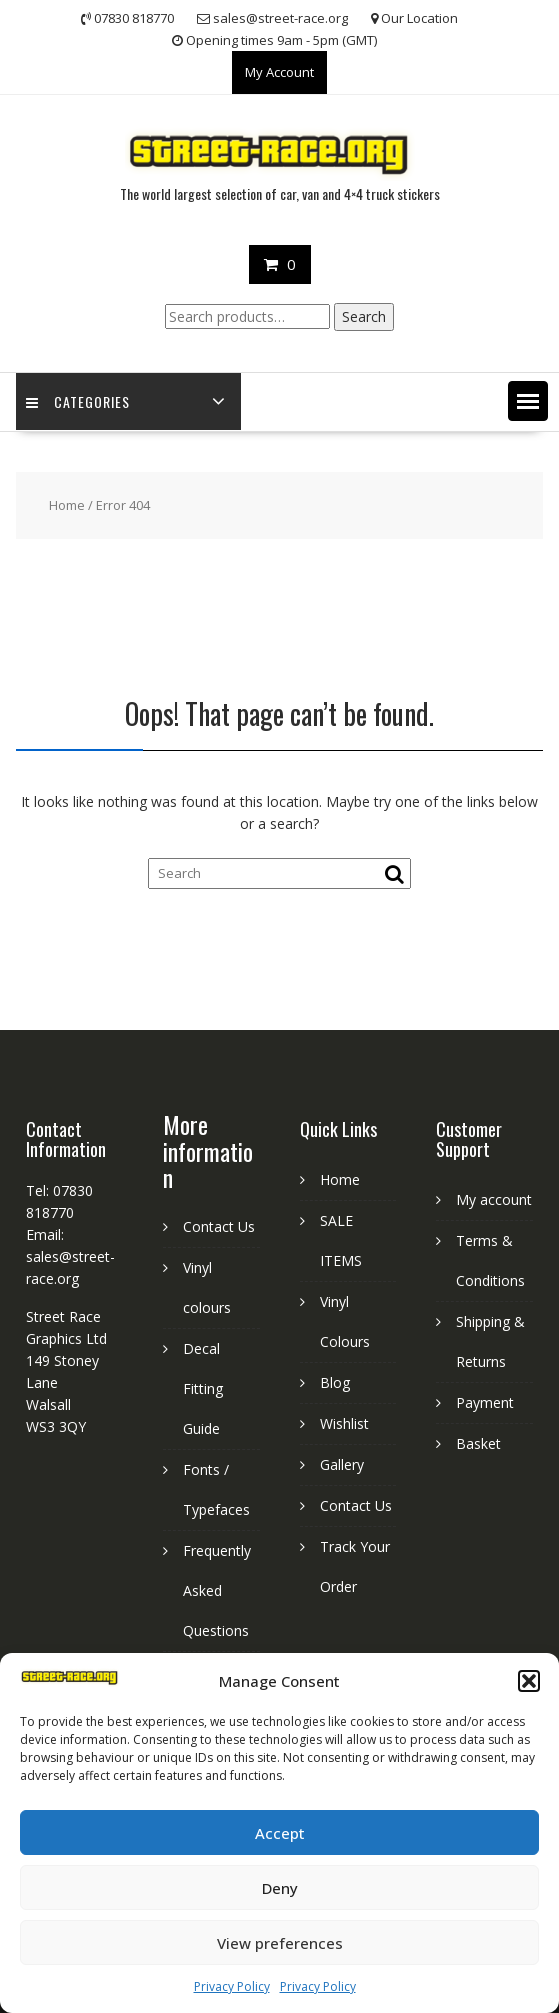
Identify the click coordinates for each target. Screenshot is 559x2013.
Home (67, 505)
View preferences (280, 1943)
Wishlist (344, 1423)
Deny (280, 1888)
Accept (280, 1833)
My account (494, 1199)
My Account (279, 72)
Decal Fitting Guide (203, 1388)
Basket (478, 1443)
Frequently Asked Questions (217, 1590)
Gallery (342, 1464)
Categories (78, 401)
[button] (529, 1681)
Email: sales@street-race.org (70, 1256)
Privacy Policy (232, 1986)
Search (364, 316)
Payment (485, 1402)
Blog (335, 1382)
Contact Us (219, 1226)
